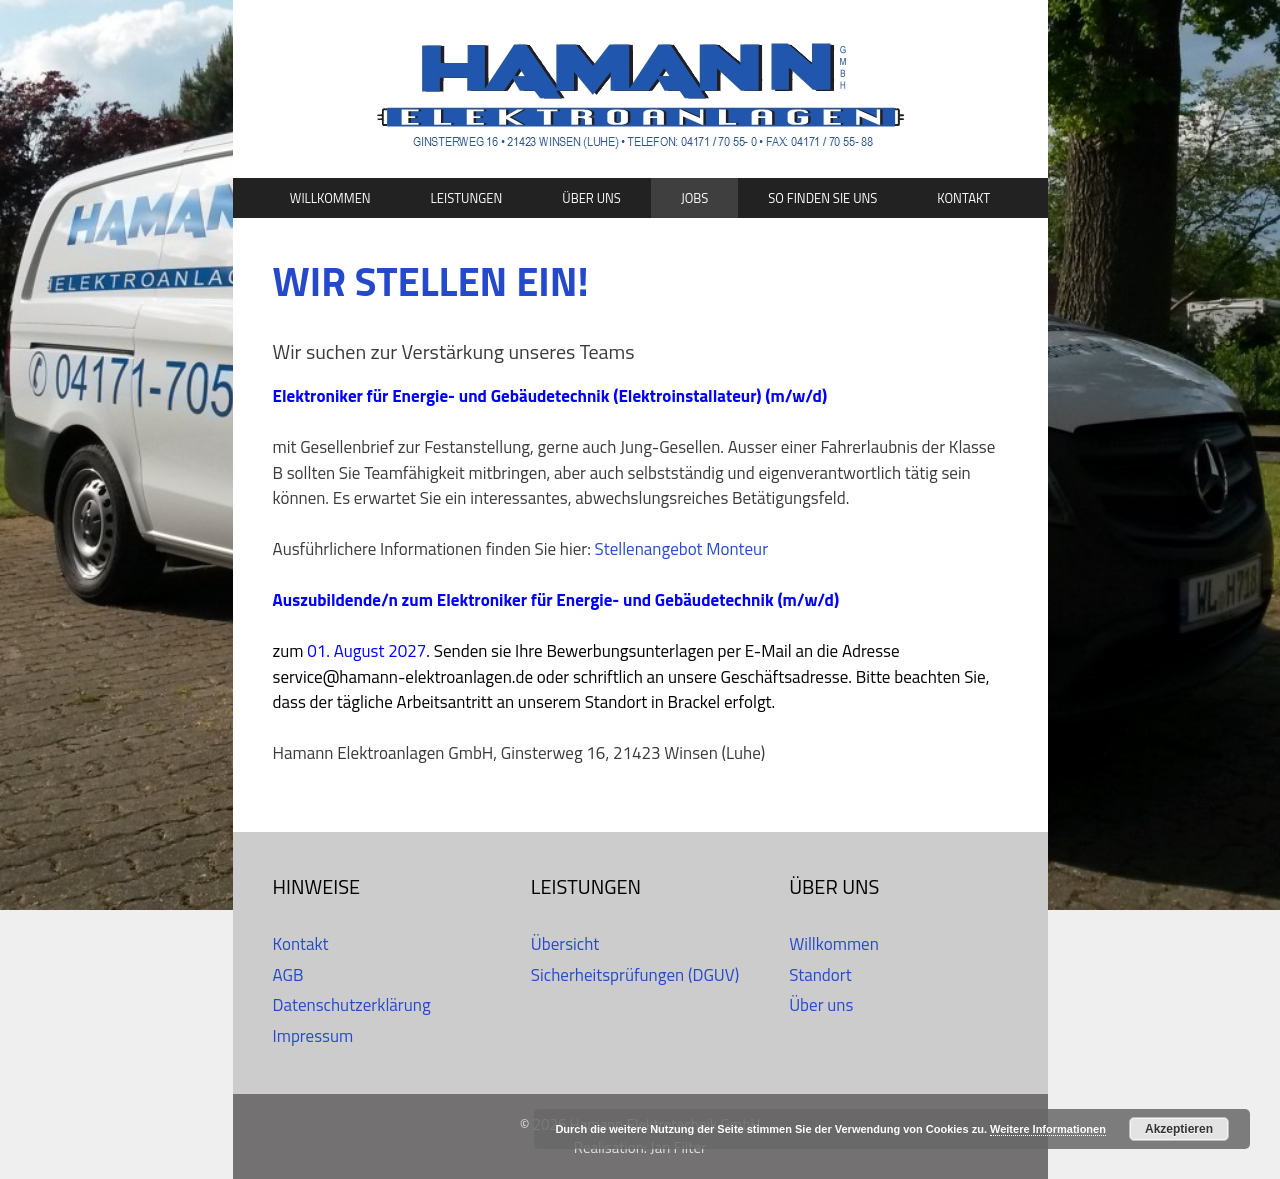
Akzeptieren (1179, 1129)
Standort (820, 975)
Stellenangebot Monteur (681, 549)
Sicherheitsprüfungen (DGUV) (635, 975)
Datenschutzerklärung (352, 1005)
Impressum (313, 1036)
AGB (288, 975)
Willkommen (330, 198)
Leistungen (467, 198)
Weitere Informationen (1048, 1129)
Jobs (694, 198)
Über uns (591, 198)
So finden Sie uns (822, 198)
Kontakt (963, 198)
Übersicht (565, 944)
